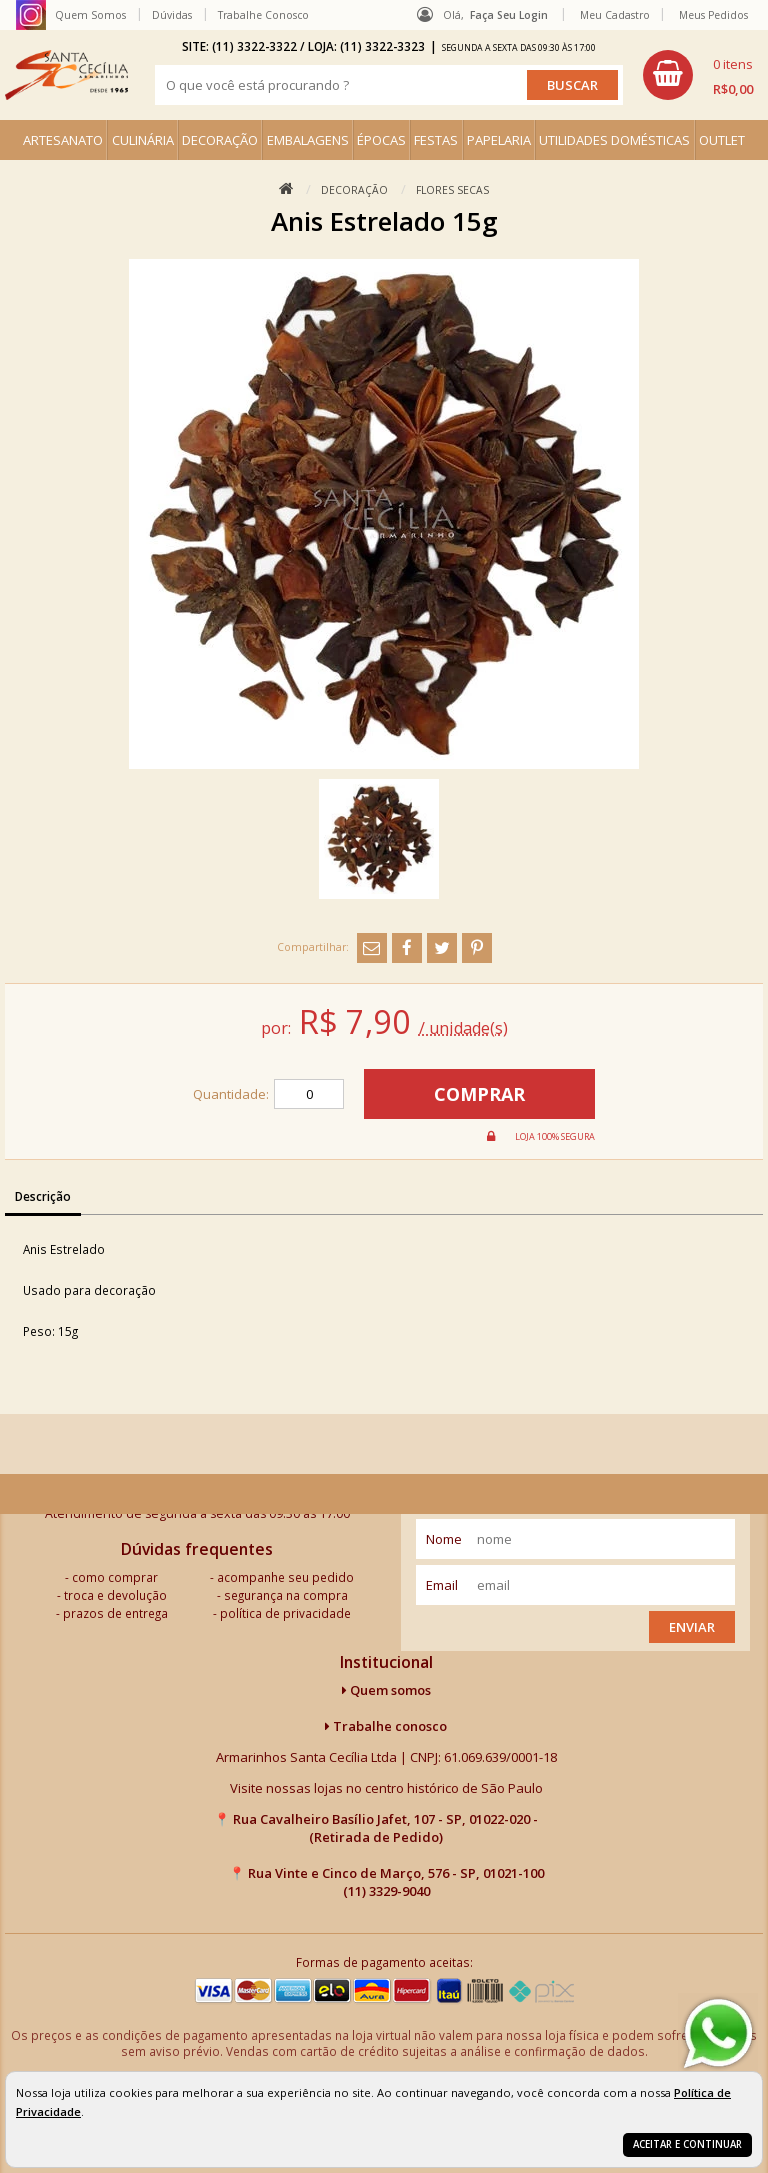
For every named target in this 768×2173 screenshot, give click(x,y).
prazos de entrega (115, 1613)
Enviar (692, 1627)
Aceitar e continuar (687, 2144)
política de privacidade (285, 1613)
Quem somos (386, 1690)
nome (444, 1539)
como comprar (115, 1577)
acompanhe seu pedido (285, 1577)
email (442, 1585)
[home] (66, 75)
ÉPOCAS (381, 140)
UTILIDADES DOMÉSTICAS (614, 140)
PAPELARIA (499, 140)
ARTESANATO (63, 140)
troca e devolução (115, 1595)
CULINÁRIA (143, 140)
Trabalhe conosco (386, 1726)
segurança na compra (286, 1595)
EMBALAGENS (308, 140)
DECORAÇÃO (220, 140)
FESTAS (436, 140)
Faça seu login (509, 15)
